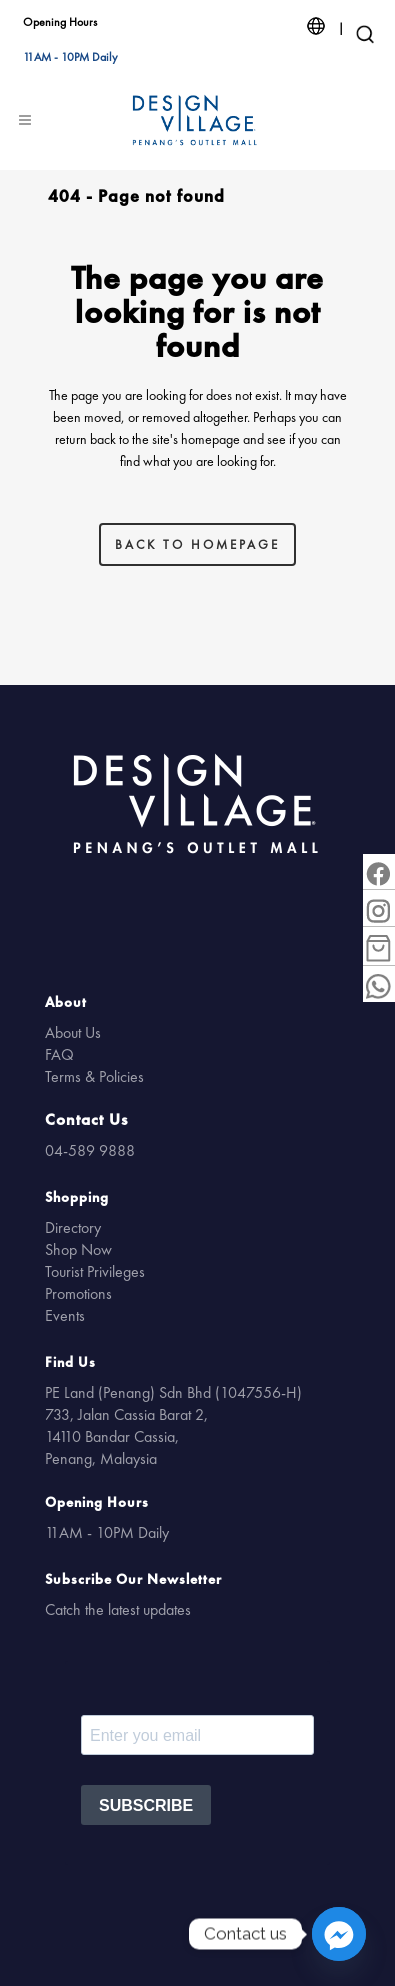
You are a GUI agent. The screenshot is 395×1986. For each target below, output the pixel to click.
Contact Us (86, 1119)
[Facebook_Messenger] (339, 1934)
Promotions (78, 1293)
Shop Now (78, 1249)
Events (65, 1315)
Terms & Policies (94, 1076)
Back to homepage (197, 544)
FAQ (59, 1054)
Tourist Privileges (95, 1271)
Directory (73, 1227)
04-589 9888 (90, 1150)
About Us (73, 1032)
